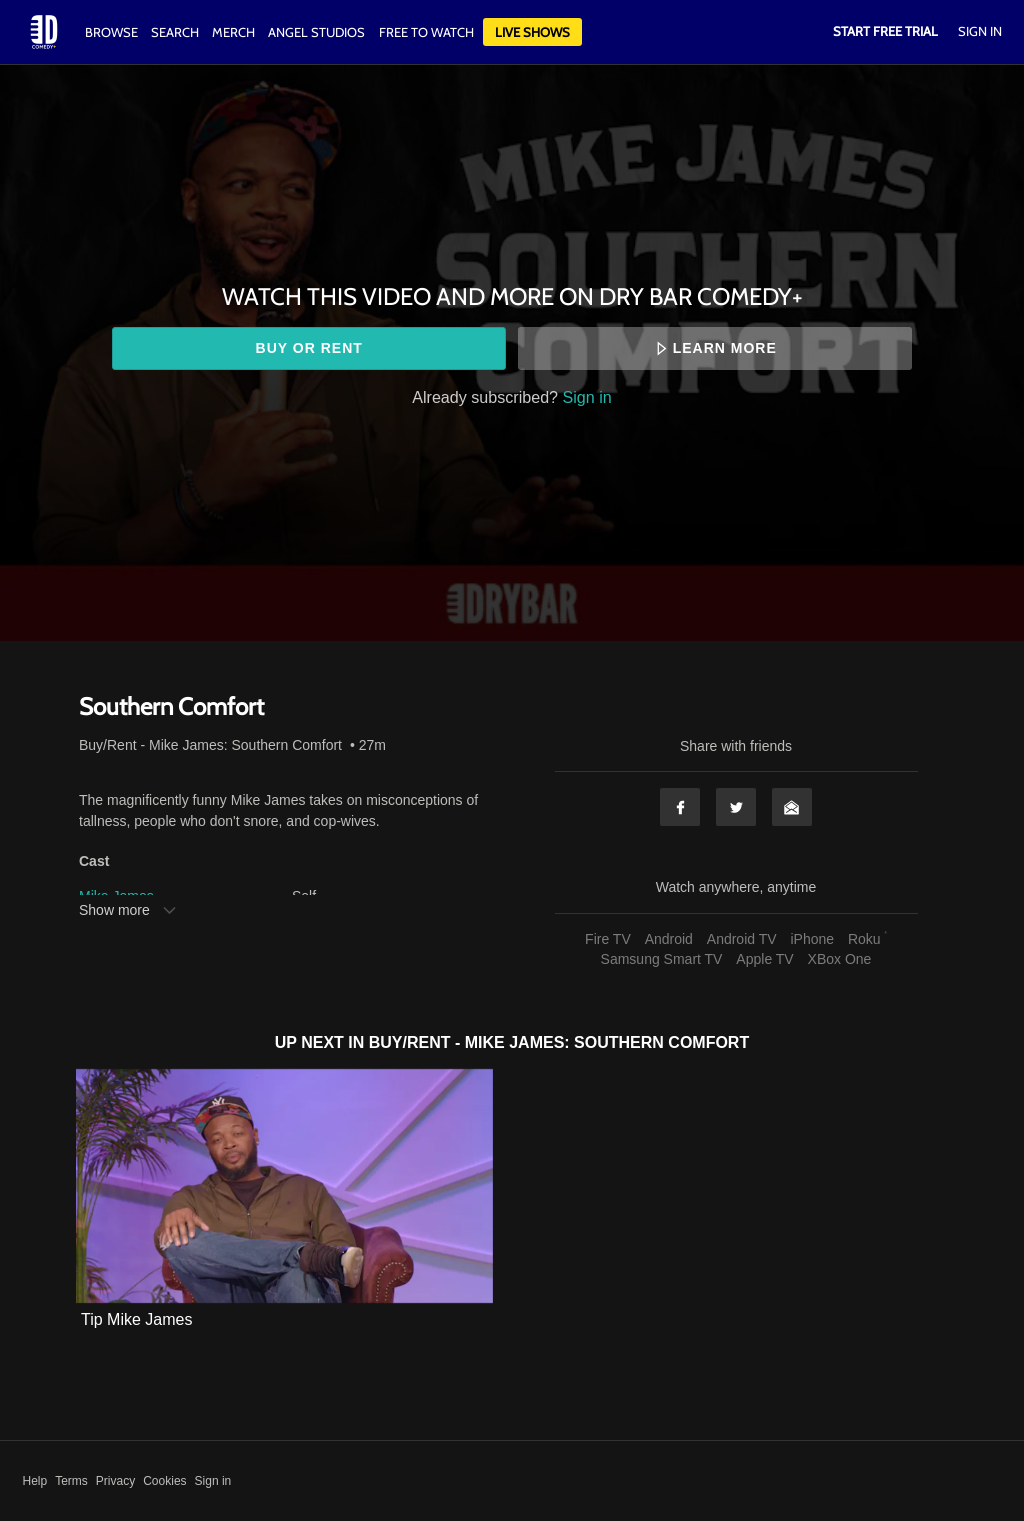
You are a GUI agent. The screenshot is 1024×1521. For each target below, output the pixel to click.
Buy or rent (309, 348)
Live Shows (532, 32)
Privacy (115, 1481)
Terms (71, 1481)
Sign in (587, 397)
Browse (113, 32)
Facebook (680, 807)
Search (176, 32)
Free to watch (426, 32)
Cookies (164, 1481)
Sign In (980, 31)
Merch (233, 32)
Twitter (736, 807)
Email (792, 807)
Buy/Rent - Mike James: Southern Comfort (210, 745)
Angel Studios (316, 32)
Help (35, 1481)
